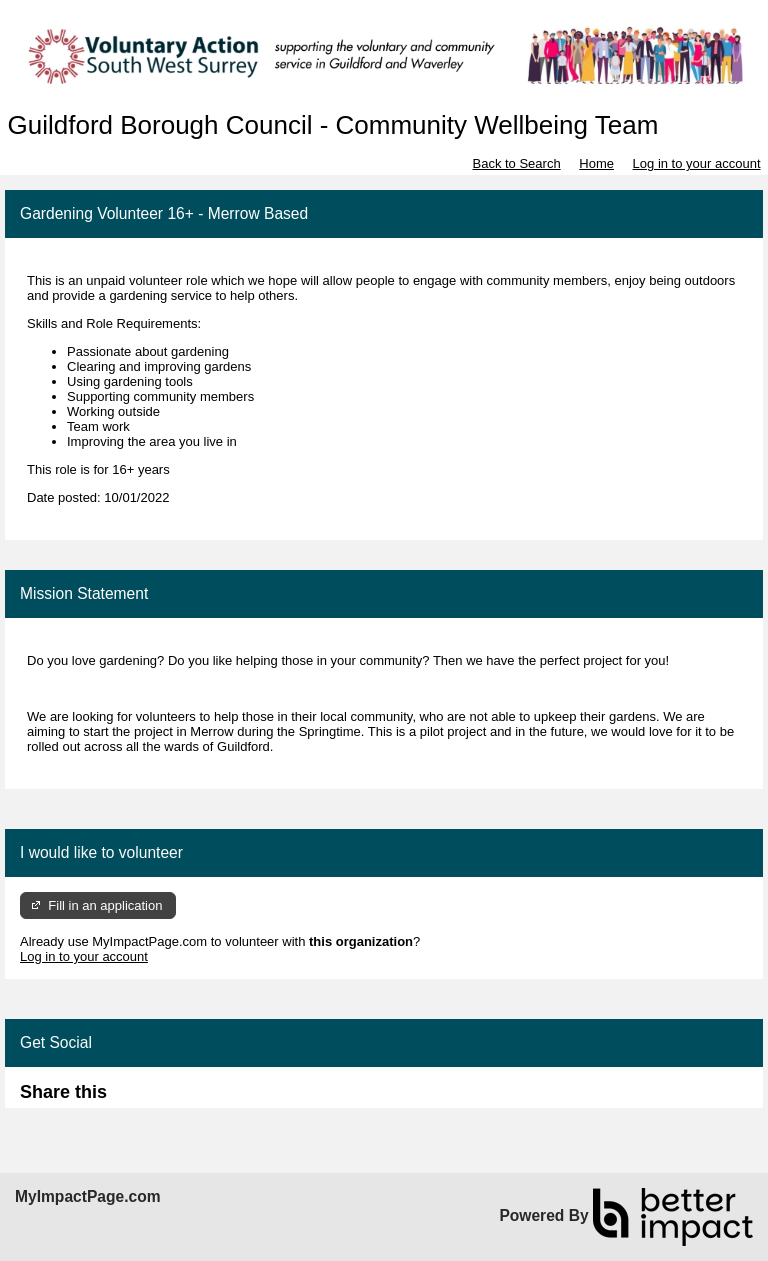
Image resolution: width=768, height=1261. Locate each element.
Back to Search (516, 163)
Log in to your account (697, 163)
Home (596, 163)
